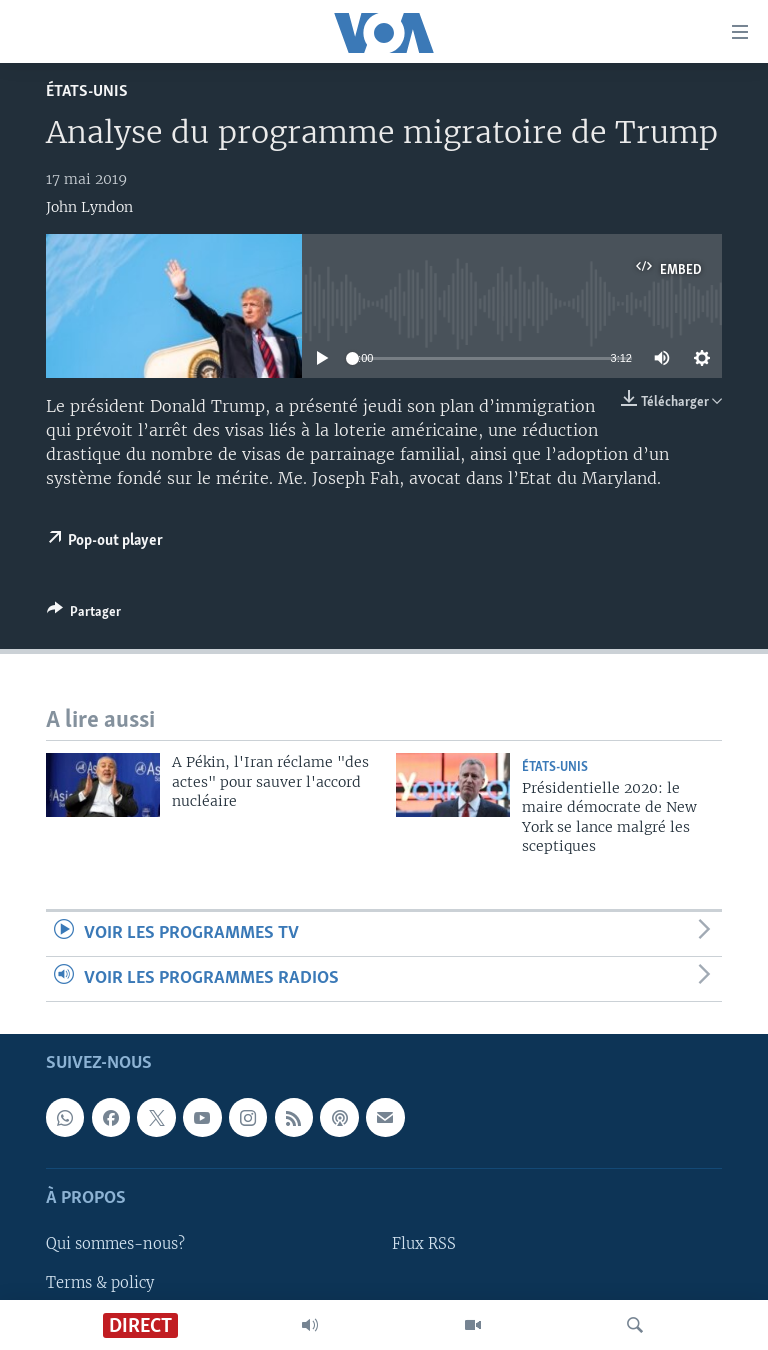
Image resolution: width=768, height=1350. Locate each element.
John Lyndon (89, 207)
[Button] (84, 615)
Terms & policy (100, 1283)
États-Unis (87, 91)
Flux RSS (424, 1245)
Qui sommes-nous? (115, 1245)
